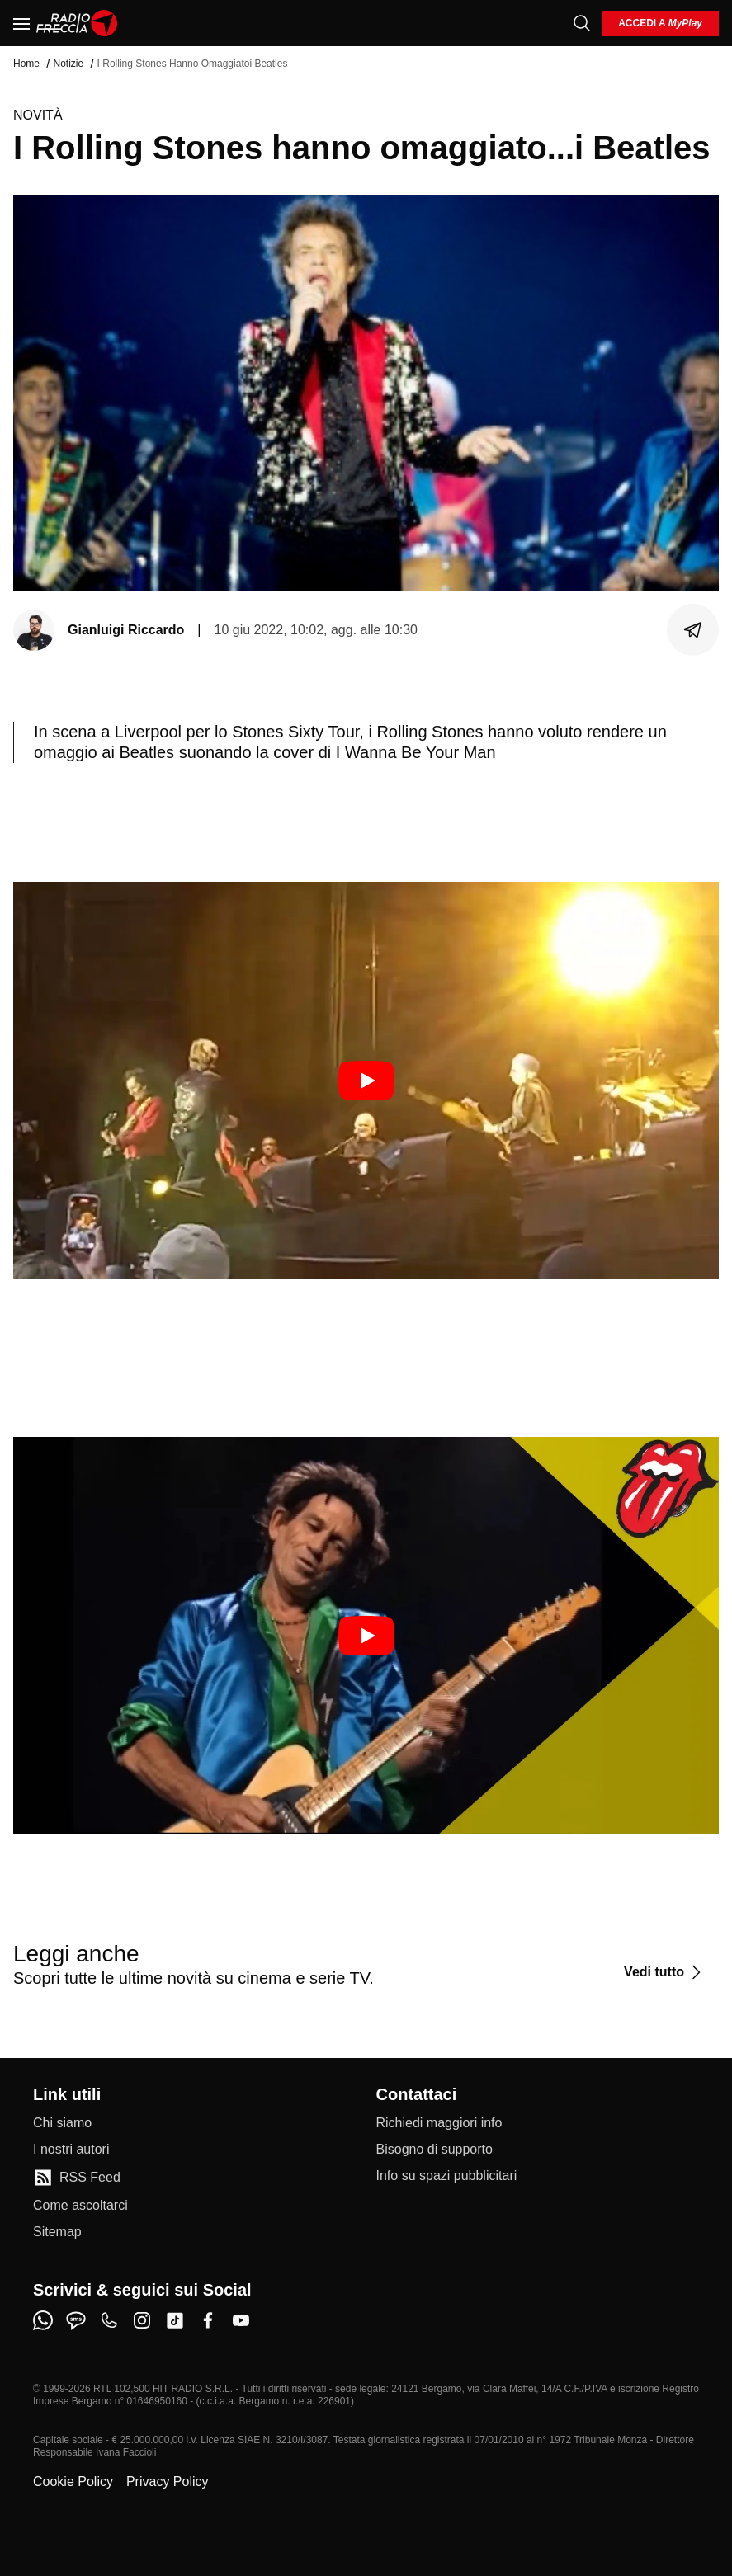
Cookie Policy (73, 2482)
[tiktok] (175, 2320)
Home (26, 63)
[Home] (77, 23)
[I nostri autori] (71, 2149)
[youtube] (241, 2320)
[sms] (76, 2320)
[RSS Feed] (76, 2177)
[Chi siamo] (62, 2123)
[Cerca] (582, 23)
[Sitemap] (57, 2232)
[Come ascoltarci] (80, 2205)
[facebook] (208, 2320)
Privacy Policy (167, 2482)
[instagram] (142, 2320)
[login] (660, 23)
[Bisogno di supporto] (434, 2149)
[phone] (109, 2320)
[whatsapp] (43, 2320)
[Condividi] (693, 630)
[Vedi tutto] (665, 1972)
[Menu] (21, 23)
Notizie (68, 63)
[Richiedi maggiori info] (439, 2123)
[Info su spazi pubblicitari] (446, 2176)
